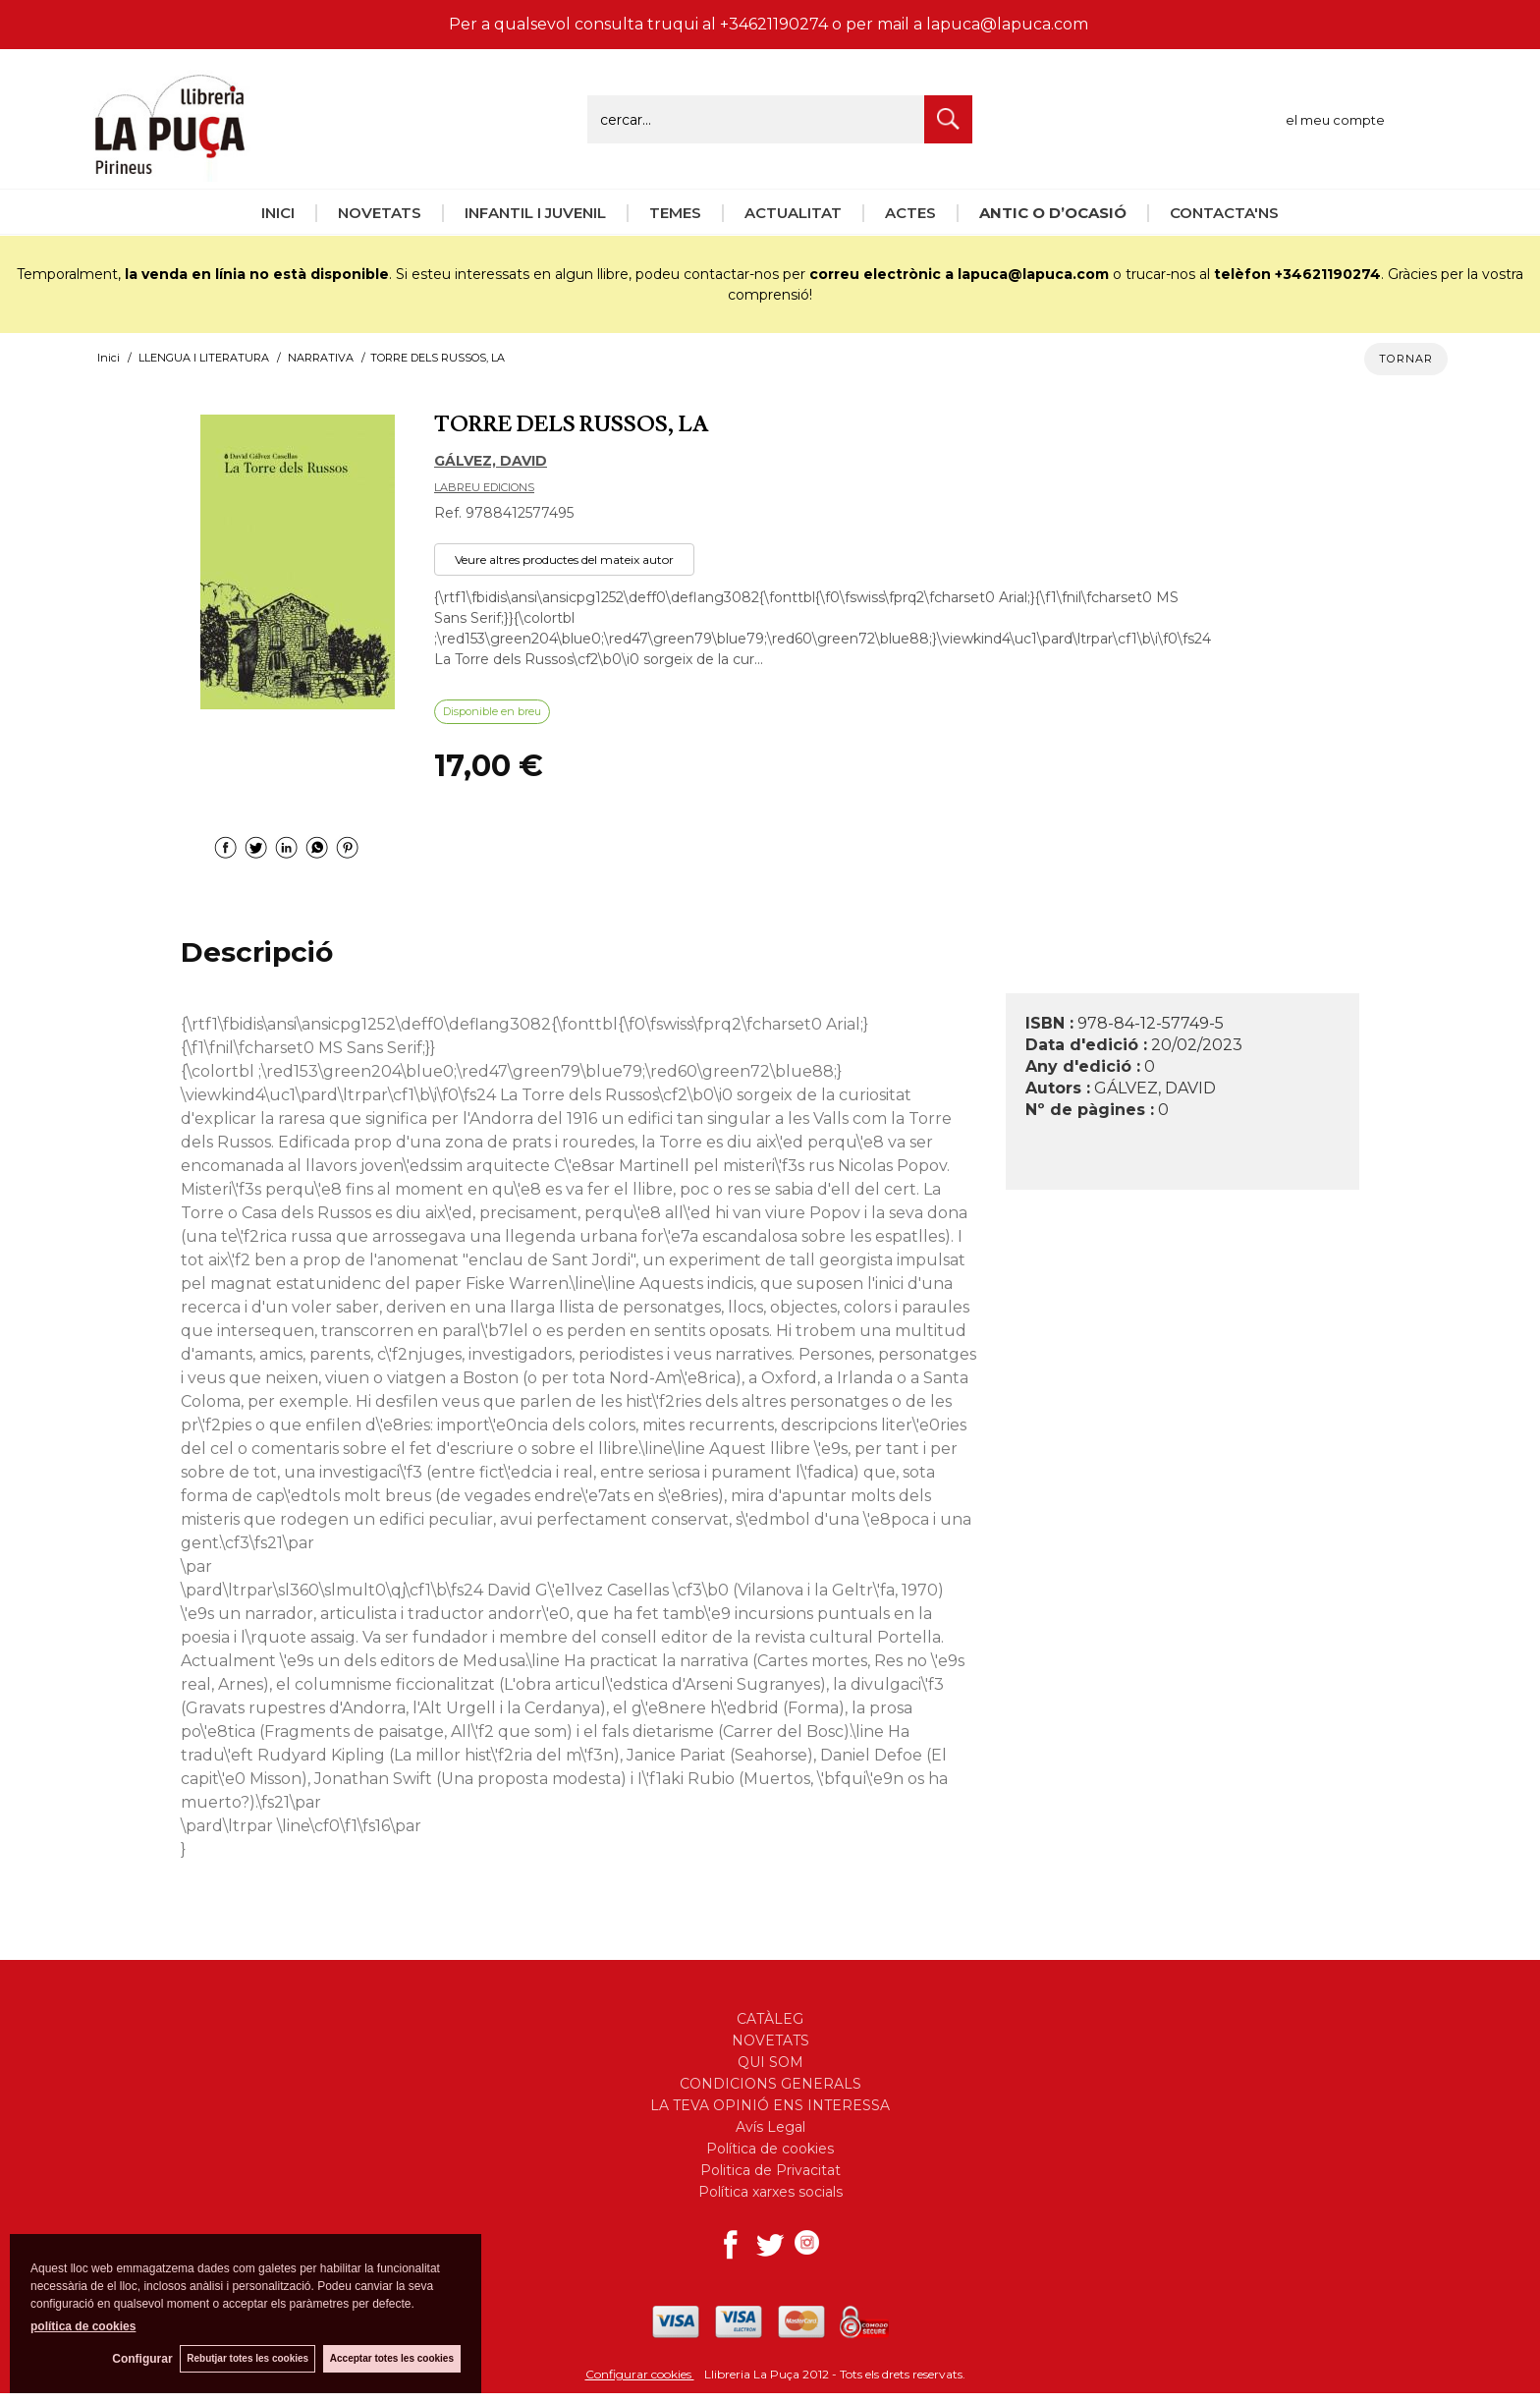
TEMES (675, 212)
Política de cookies (770, 2148)
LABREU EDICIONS (484, 487)
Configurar (138, 2359)
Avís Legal (770, 2127)
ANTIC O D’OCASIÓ (1053, 212)
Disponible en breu (492, 711)
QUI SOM (770, 2062)
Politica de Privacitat (770, 2170)
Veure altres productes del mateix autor (564, 559)
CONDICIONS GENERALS (770, 2084)
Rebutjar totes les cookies (245, 2358)
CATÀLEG (770, 2019)
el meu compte (1335, 120)
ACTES (910, 212)
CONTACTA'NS (1224, 212)
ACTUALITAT (793, 212)
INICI (278, 212)
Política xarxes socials (770, 2192)
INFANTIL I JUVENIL (535, 212)
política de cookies (83, 2325)
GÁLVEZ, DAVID (490, 461)
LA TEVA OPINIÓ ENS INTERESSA (770, 2105)
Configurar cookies (639, 2374)
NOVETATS (379, 212)
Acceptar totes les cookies (392, 2358)
